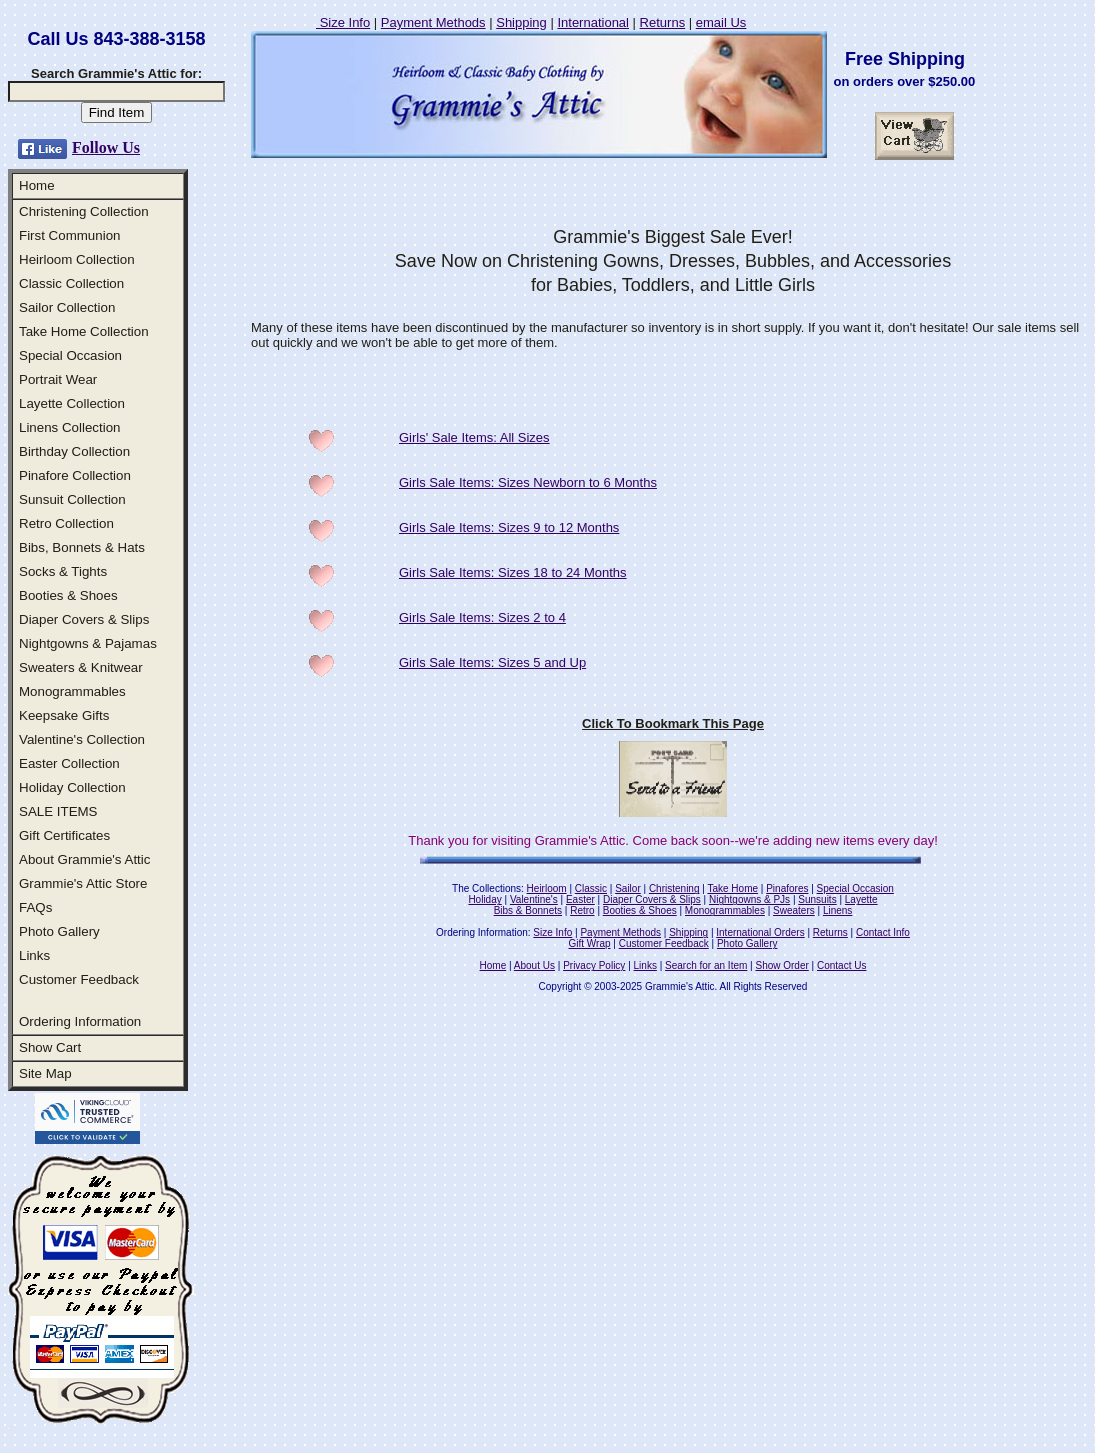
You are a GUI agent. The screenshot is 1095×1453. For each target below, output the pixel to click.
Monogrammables (72, 691)
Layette (861, 899)
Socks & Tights (63, 571)
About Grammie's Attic (84, 859)
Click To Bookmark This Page (673, 723)
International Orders (760, 932)
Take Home (732, 888)
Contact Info (883, 932)
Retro (582, 910)
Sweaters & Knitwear (81, 667)
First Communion (69, 235)
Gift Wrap (590, 943)
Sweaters (794, 910)
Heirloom (547, 888)
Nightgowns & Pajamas (88, 643)
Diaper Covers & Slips (84, 619)
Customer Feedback (79, 979)
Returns (663, 22)
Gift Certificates (64, 835)
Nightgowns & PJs (749, 899)
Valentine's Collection (82, 739)
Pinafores (787, 888)
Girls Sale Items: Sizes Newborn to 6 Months (528, 482)
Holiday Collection (72, 787)
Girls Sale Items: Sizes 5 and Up (492, 662)
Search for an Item (706, 965)
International (593, 22)
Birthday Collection (74, 451)
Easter (580, 899)
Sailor (628, 888)
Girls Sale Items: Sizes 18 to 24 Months (513, 572)
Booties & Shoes (68, 595)
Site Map (45, 1073)
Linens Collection (70, 427)
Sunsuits (817, 899)
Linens (837, 910)
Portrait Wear (58, 379)
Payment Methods (433, 22)
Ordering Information (80, 1021)
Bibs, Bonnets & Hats (82, 547)
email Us (721, 22)
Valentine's (534, 899)
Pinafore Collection (75, 475)
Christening (674, 888)
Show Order (781, 965)
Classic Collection (71, 283)
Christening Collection (84, 211)
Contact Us (841, 965)
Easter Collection (69, 763)
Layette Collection (72, 403)
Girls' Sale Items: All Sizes (474, 437)
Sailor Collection (67, 307)
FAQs (35, 907)
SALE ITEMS (58, 811)
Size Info (343, 22)
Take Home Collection (84, 331)
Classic (591, 888)
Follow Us (106, 147)
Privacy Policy (594, 965)
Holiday (484, 899)
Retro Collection (66, 523)
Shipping (521, 22)
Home (37, 185)
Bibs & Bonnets (528, 910)
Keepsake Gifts (64, 715)
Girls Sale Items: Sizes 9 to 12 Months (509, 527)
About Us (534, 965)
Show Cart (50, 1047)
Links (34, 955)
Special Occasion (70, 355)
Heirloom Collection (77, 259)
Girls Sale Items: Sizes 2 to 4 (482, 617)
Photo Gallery (59, 931)
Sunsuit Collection (72, 499)
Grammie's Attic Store (83, 883)
